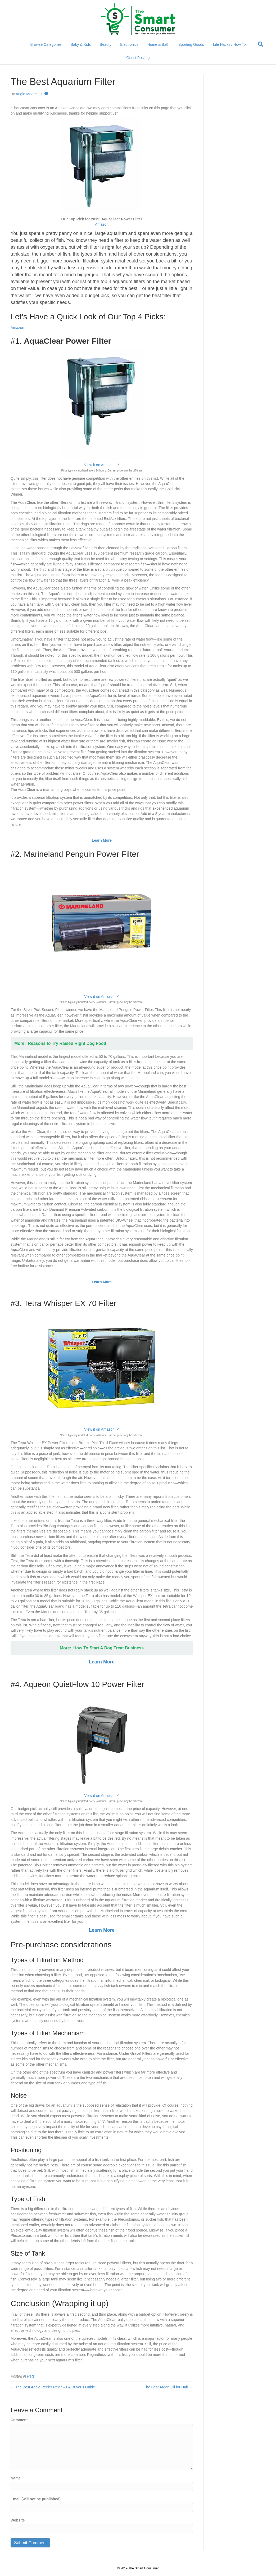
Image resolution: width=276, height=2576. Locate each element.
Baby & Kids (81, 44)
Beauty (105, 44)
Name (16, 2478)
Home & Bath (158, 44)
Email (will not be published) (36, 2499)
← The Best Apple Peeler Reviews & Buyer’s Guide (53, 2387)
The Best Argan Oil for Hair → (168, 2387)
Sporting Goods (191, 44)
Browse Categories (46, 44)
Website (18, 2520)
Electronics (129, 44)
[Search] (260, 44)
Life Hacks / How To (229, 44)
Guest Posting (138, 58)
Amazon (101, 224)
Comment (19, 2420)
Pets (30, 2376)
